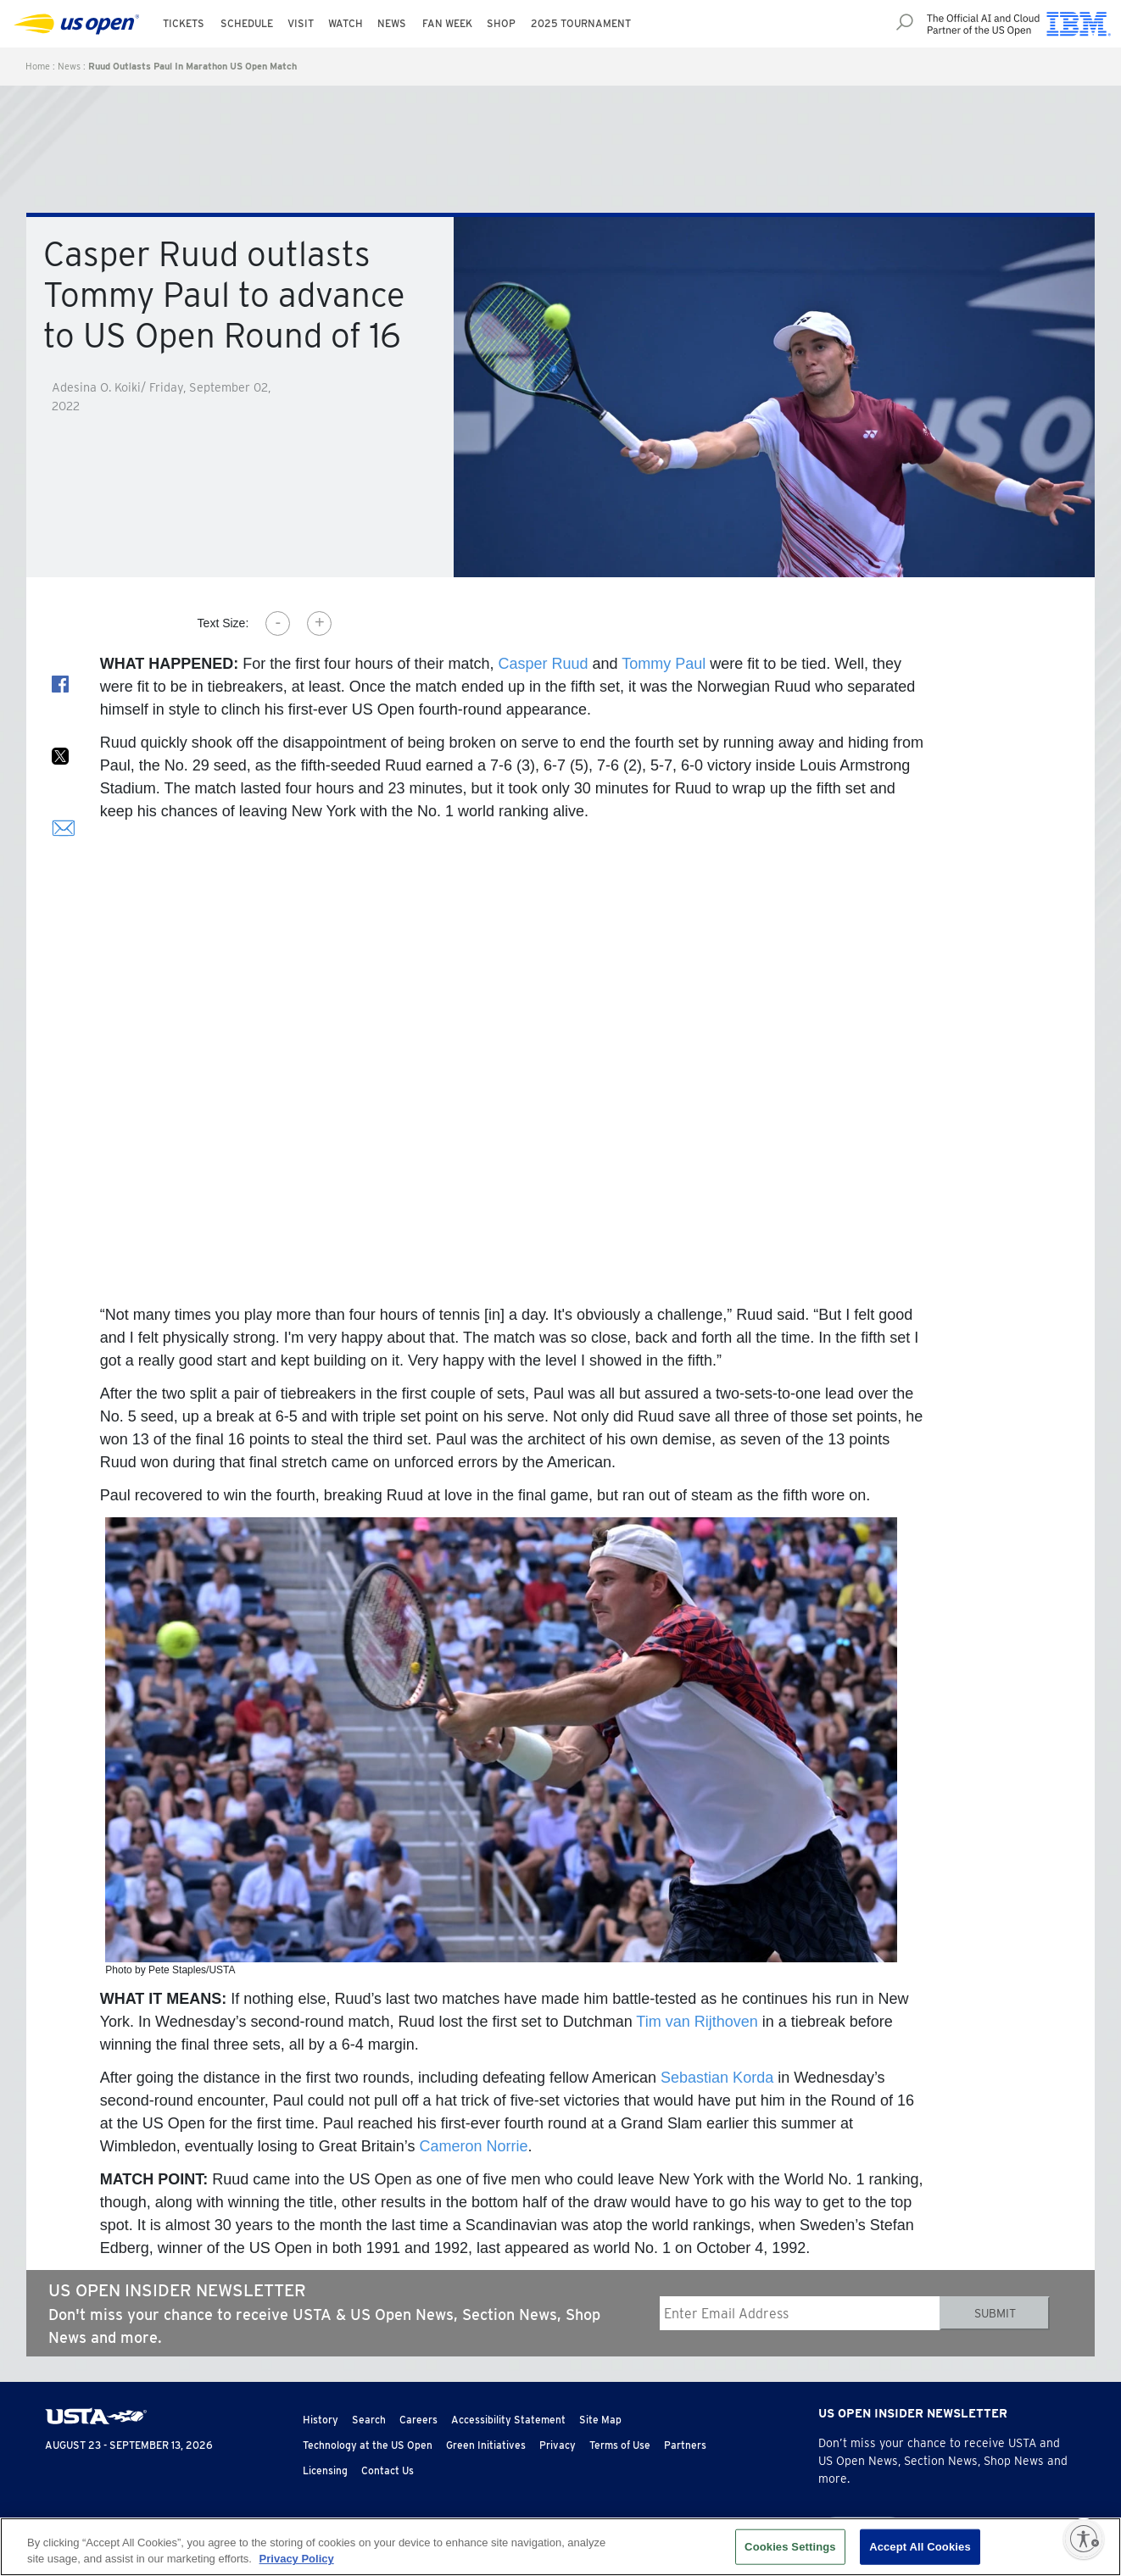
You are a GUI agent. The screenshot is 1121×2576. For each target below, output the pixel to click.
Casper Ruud (543, 663)
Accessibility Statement (508, 2419)
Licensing (325, 2470)
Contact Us (387, 2470)
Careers (418, 2419)
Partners (685, 2445)
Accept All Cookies (920, 2546)
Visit (300, 23)
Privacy (557, 2445)
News (391, 23)
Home (37, 66)
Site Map (600, 2419)
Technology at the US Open (367, 2445)
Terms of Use (619, 2445)
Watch (345, 23)
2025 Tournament (581, 23)
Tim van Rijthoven (696, 2021)
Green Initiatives (486, 2445)
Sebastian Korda (717, 2077)
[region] (560, 2547)
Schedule (246, 23)
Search (369, 2419)
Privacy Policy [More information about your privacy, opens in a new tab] (296, 2558)
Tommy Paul (664, 663)
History (320, 2419)
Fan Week (447, 23)
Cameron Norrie (474, 2146)
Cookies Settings (790, 2546)
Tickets (183, 23)
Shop (501, 23)
